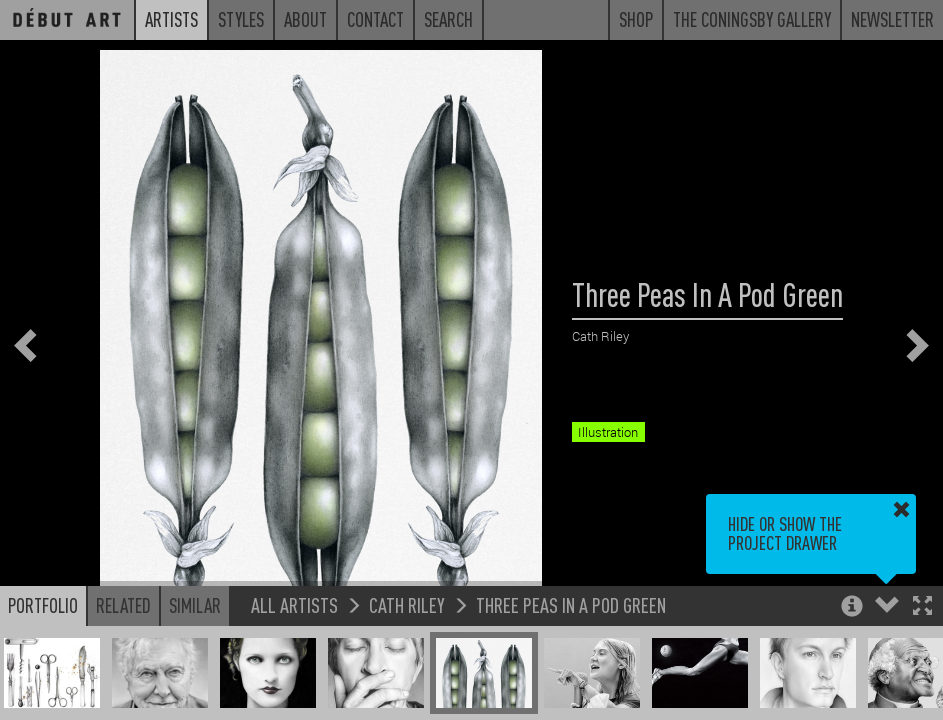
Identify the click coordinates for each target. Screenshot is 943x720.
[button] (922, 607)
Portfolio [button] (43, 605)
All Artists (294, 604)
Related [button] (123, 605)
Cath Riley (407, 604)
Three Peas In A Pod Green (571, 604)
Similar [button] (195, 605)
